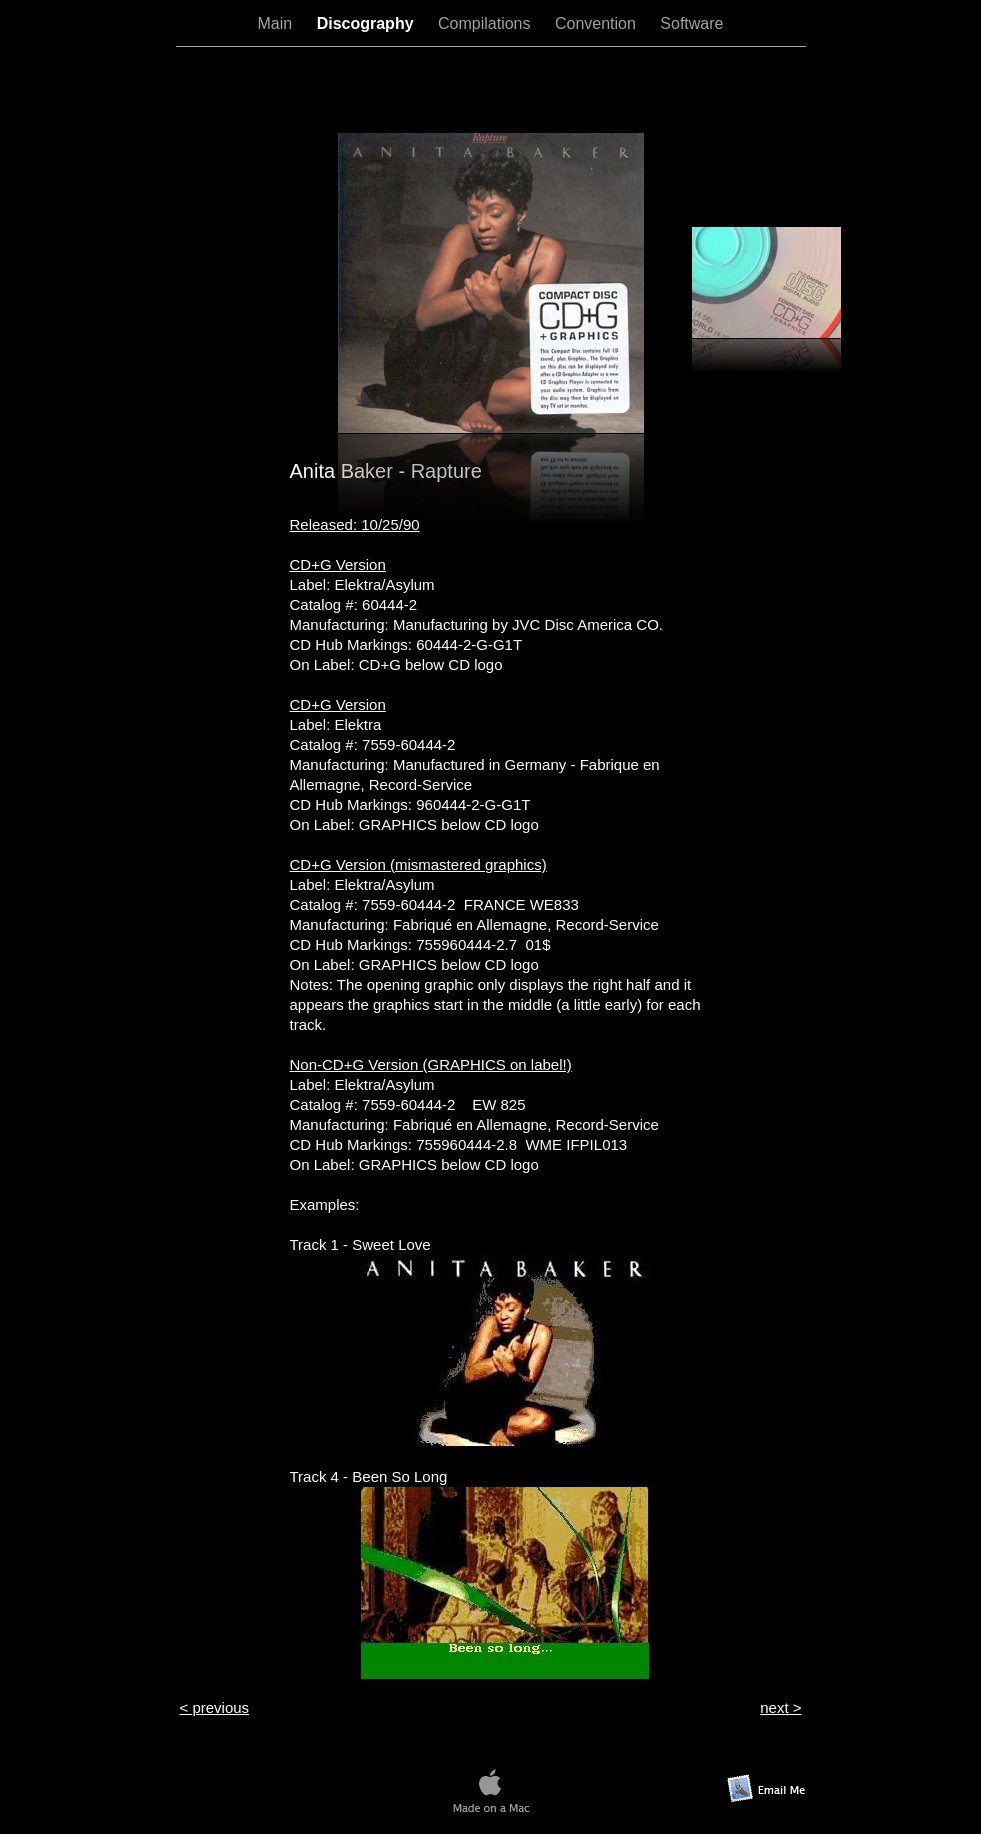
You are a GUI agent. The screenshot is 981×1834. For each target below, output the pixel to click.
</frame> (491, 89)
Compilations (486, 23)
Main (277, 23)
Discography (367, 23)
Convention (597, 23)
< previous (215, 1707)
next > (780, 1707)
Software (691, 23)
